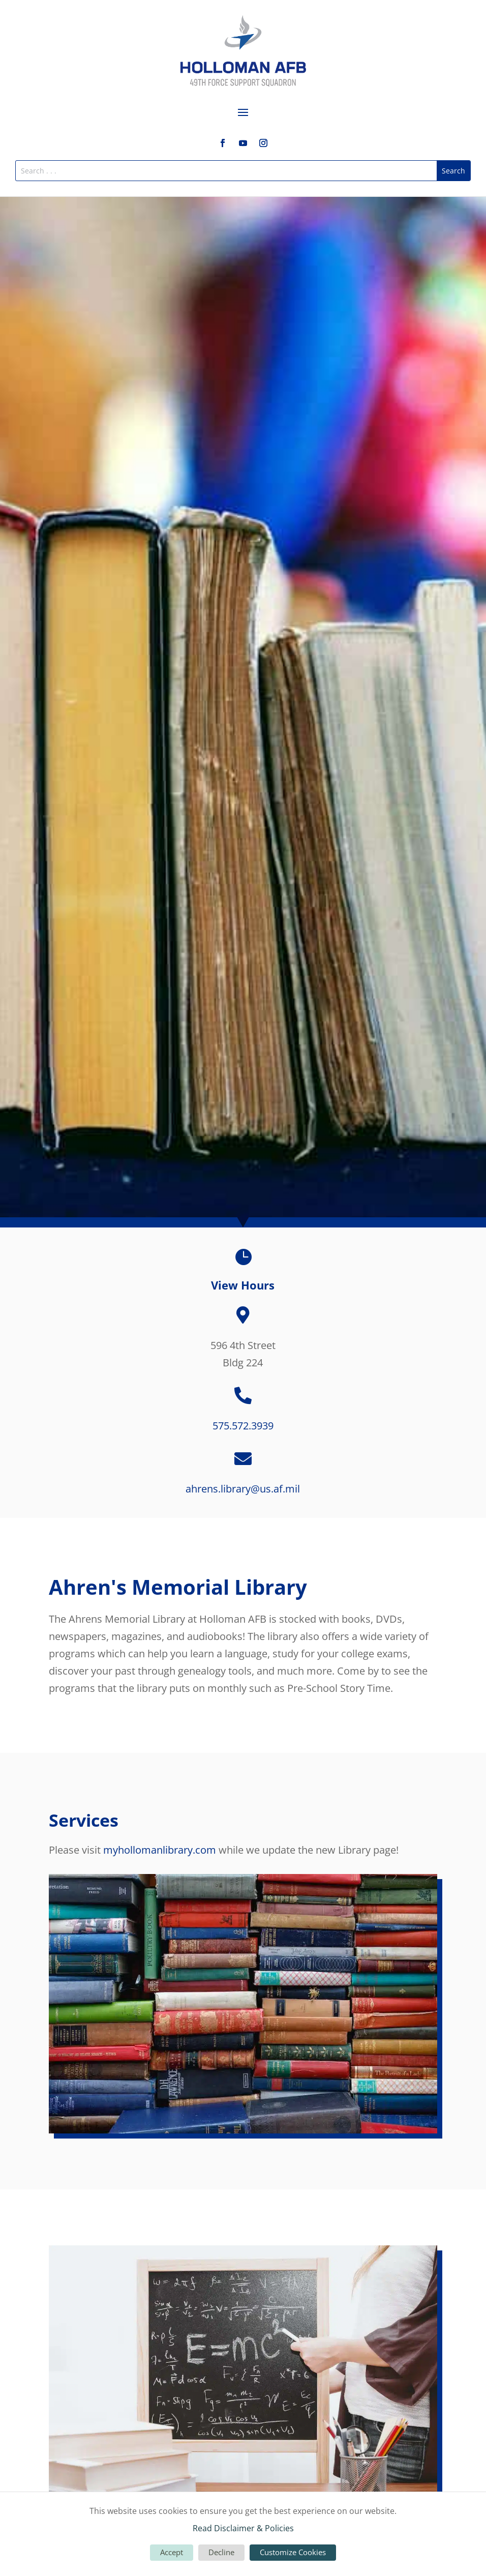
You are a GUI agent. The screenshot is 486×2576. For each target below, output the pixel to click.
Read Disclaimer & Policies (243, 2528)
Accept (171, 2552)
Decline (221, 2552)
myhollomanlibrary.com (159, 1850)
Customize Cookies (293, 2552)
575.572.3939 (243, 1425)
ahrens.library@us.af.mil (243, 1489)
